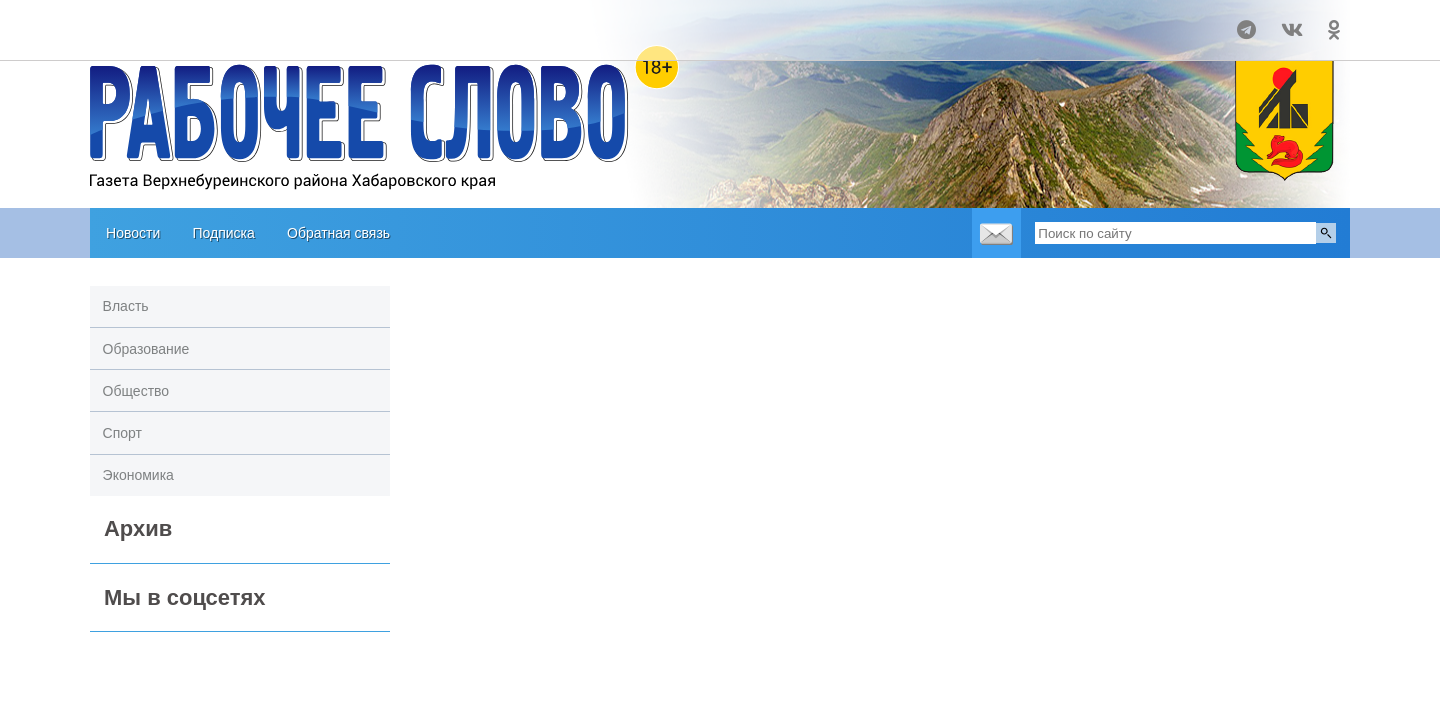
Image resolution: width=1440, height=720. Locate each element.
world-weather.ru (171, 39)
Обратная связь (338, 233)
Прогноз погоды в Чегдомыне (171, 21)
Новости (133, 233)
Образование (146, 349)
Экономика (138, 475)
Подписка (223, 233)
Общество (136, 391)
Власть (126, 306)
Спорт (122, 433)
